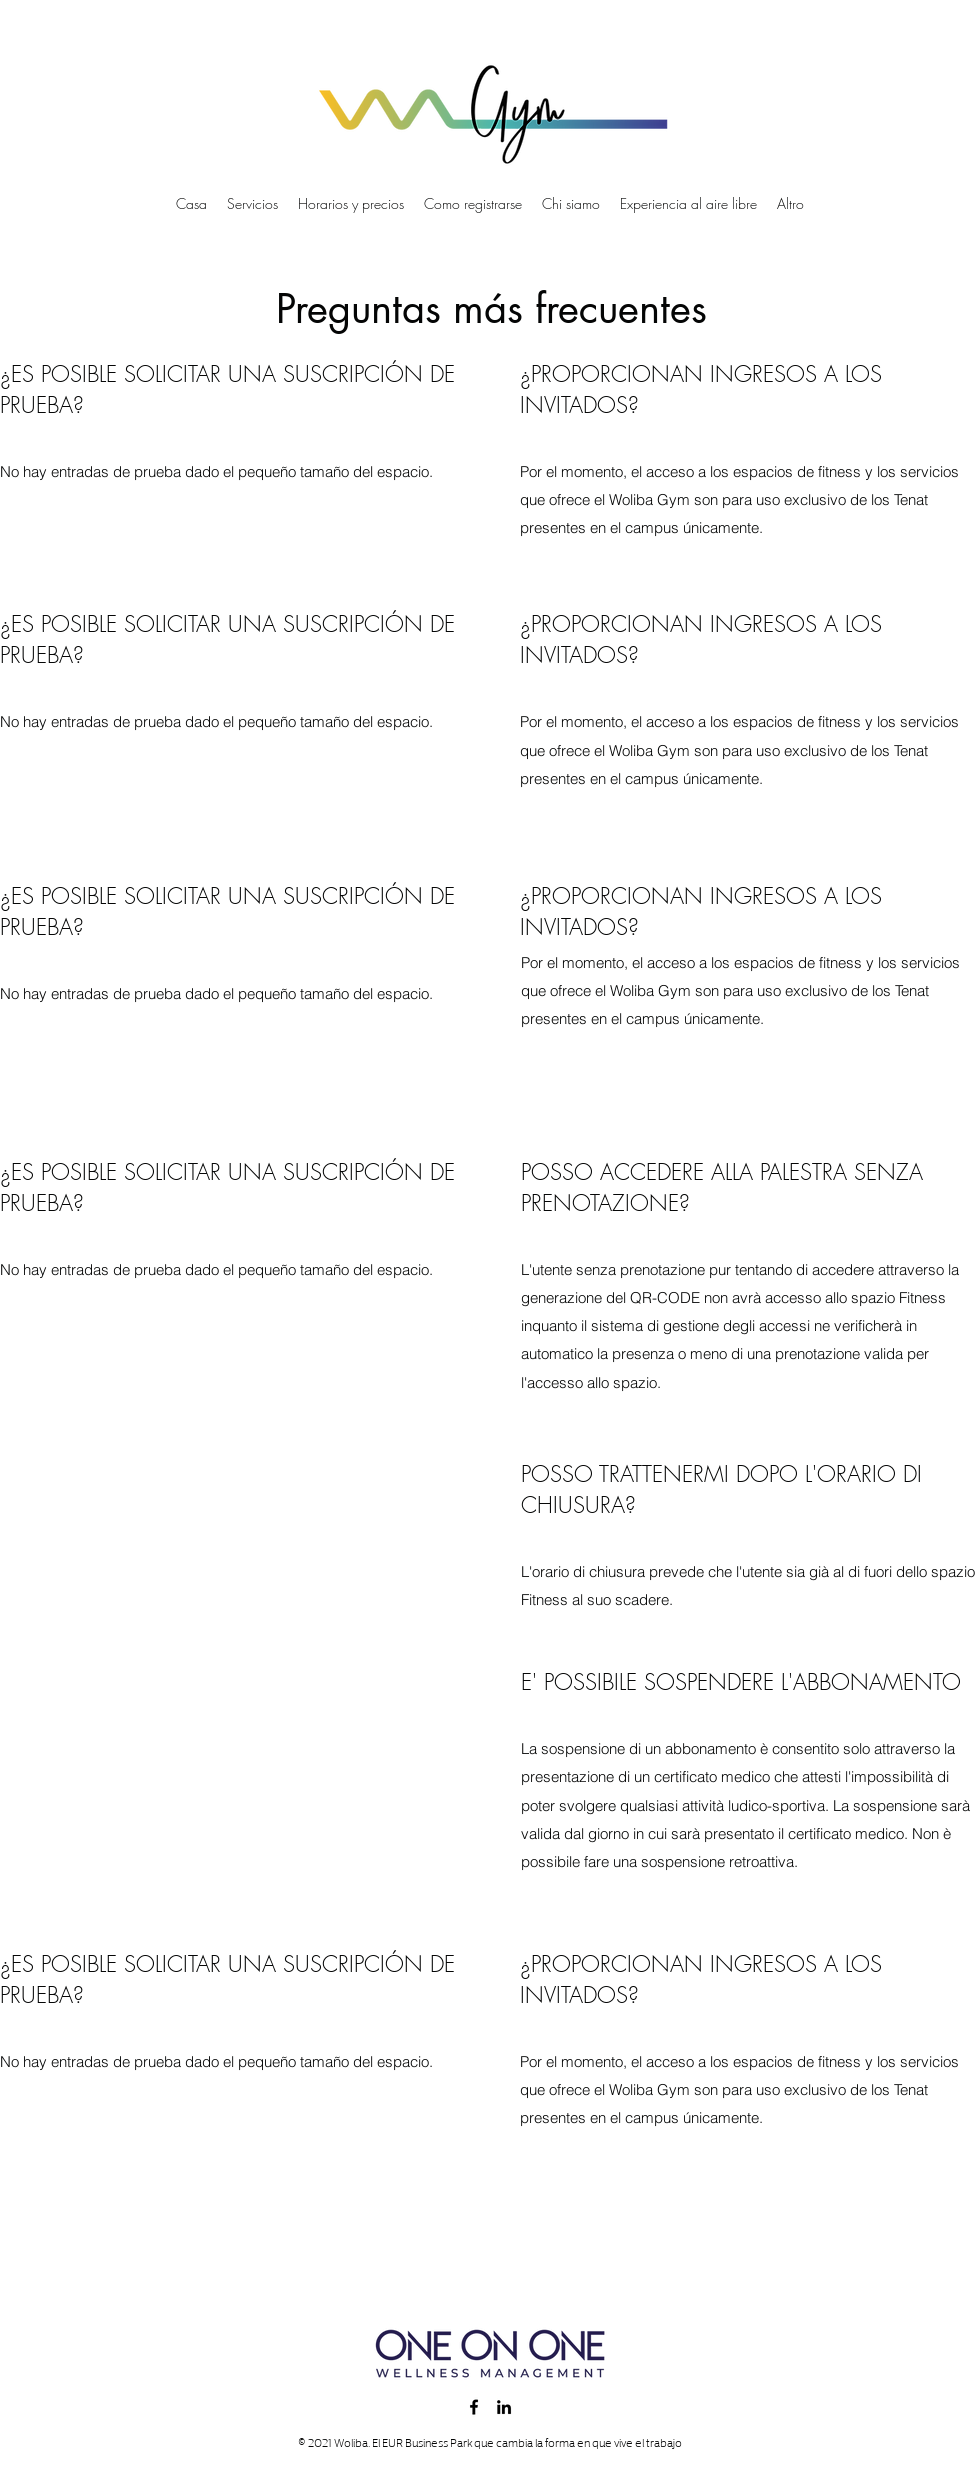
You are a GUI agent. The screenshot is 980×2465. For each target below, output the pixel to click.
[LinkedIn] (504, 2407)
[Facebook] (474, 2407)
